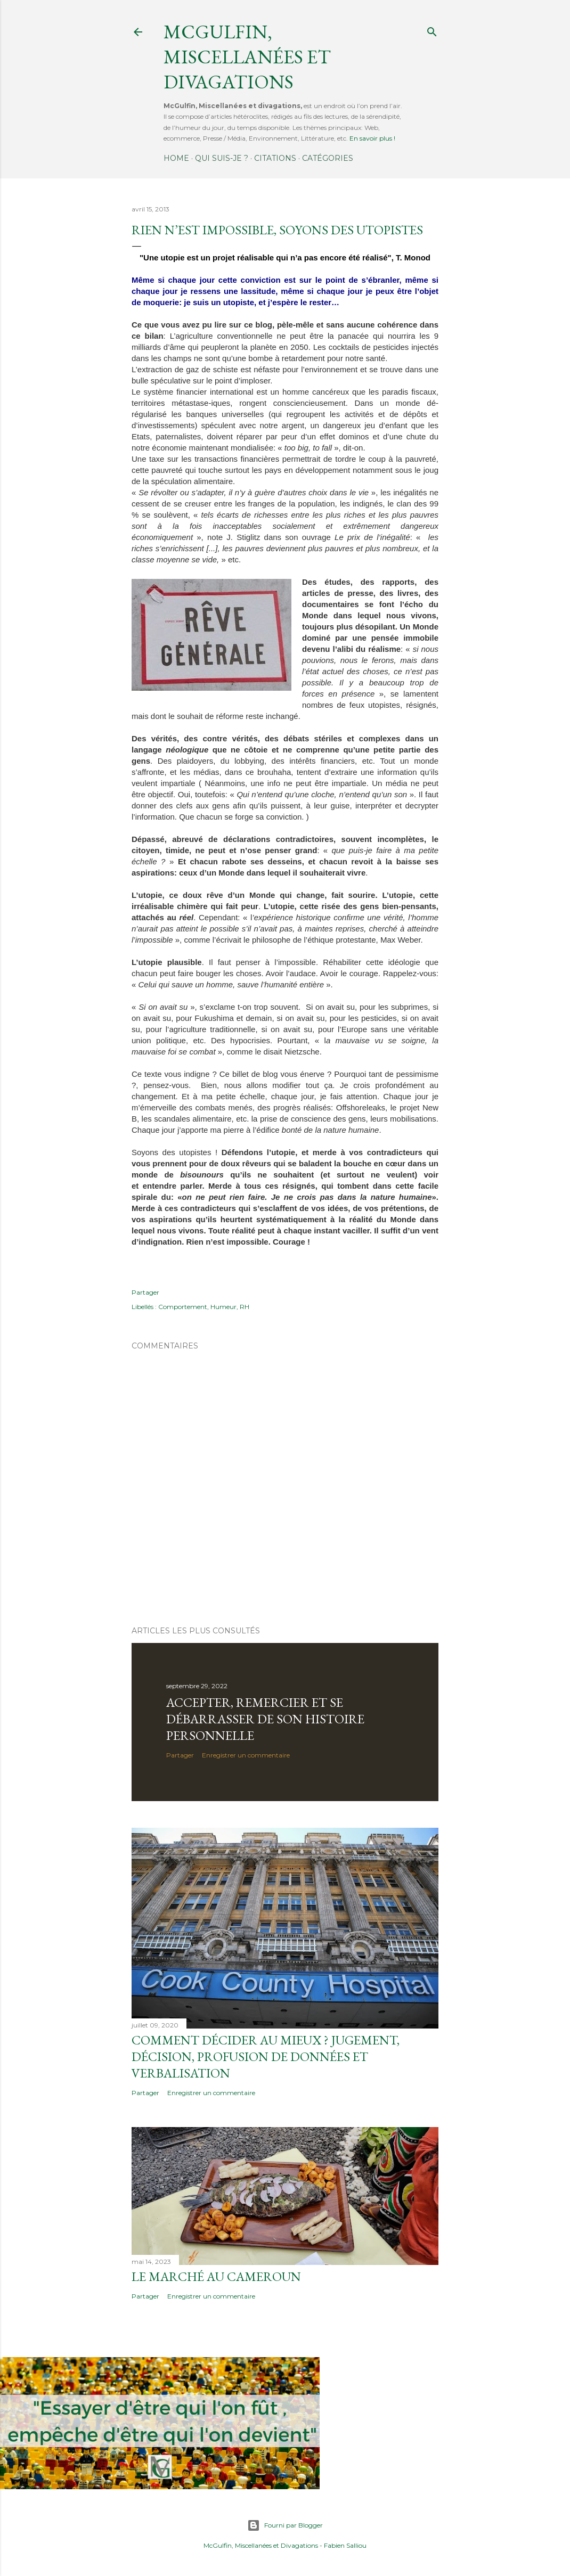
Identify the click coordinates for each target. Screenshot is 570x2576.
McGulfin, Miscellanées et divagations (247, 56)
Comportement (182, 1307)
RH (244, 1307)
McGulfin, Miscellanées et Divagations (260, 2545)
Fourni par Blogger (285, 2525)
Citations (275, 158)
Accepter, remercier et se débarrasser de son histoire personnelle (265, 1719)
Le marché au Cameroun (216, 2276)
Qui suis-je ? (221, 158)
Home (176, 158)
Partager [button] (145, 1292)
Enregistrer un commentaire (246, 1755)
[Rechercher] (432, 29)
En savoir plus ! (372, 138)
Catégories (327, 158)
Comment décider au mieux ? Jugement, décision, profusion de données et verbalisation (266, 2056)
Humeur (223, 1307)
